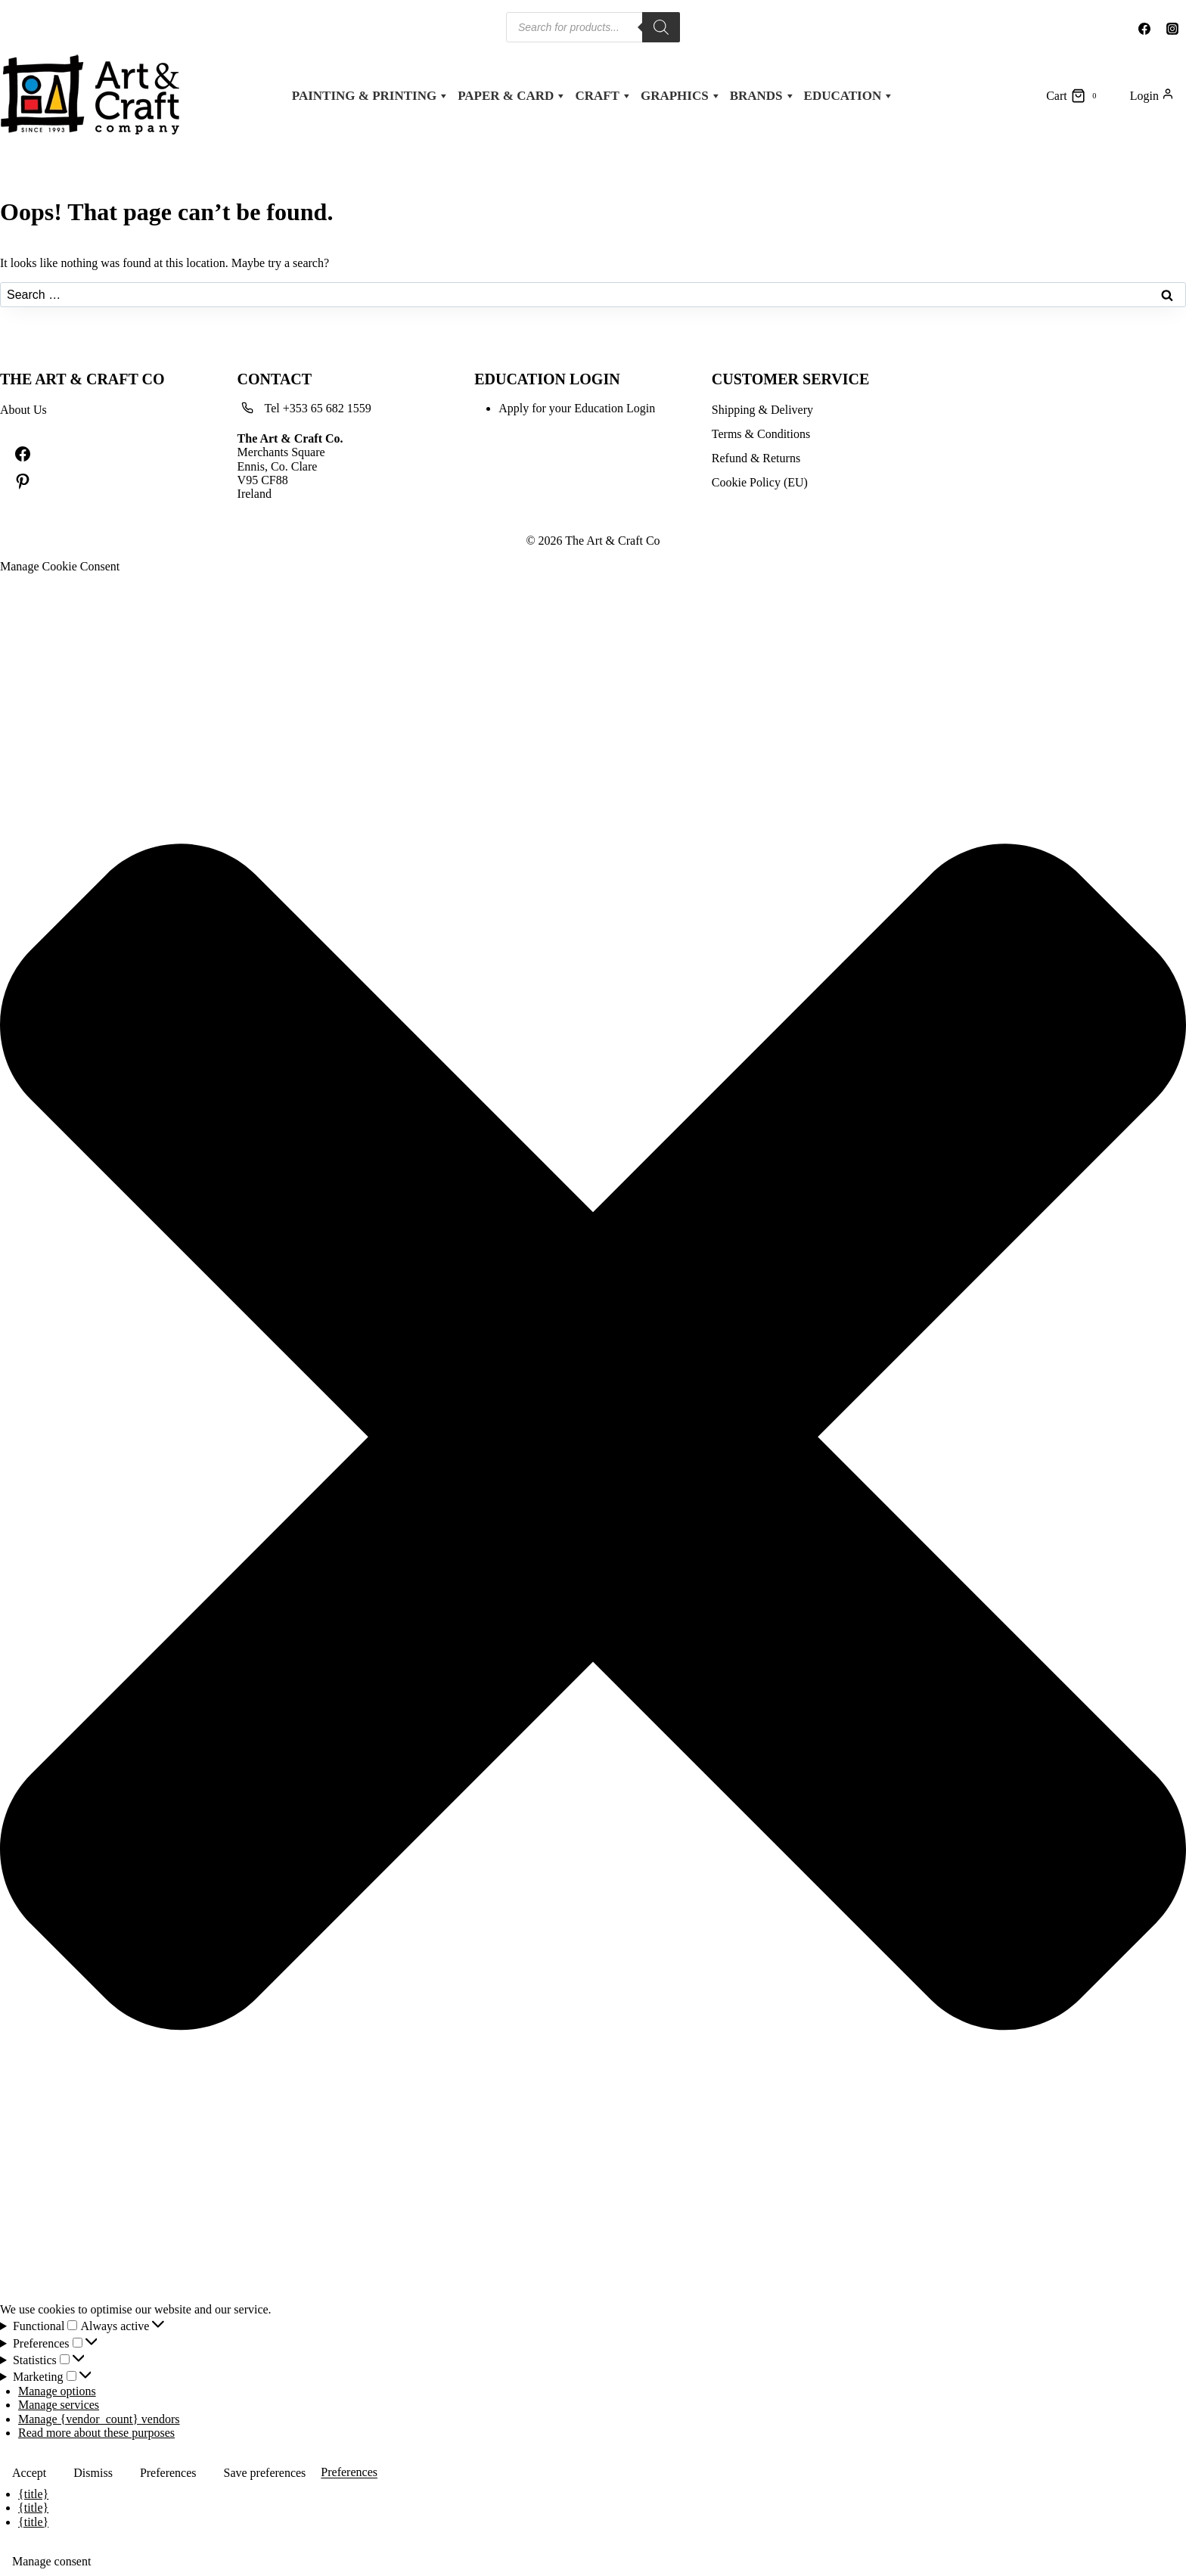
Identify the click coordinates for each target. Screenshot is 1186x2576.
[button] (593, 1438)
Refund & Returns (756, 458)
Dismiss (93, 2472)
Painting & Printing (370, 96)
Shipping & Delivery (762, 409)
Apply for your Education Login (576, 408)
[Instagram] (1172, 29)
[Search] (661, 27)
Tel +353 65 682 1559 (318, 408)
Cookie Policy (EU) (760, 482)
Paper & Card (512, 96)
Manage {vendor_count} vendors (99, 2419)
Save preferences (265, 2472)
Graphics (681, 96)
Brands (763, 96)
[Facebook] (1144, 29)
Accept (29, 2472)
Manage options (57, 2391)
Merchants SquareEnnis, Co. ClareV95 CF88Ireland (290, 466)
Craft (603, 96)
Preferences (168, 2472)
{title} (33, 2493)
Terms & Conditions (761, 433)
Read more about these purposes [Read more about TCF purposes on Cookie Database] (96, 2432)
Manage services (58, 2404)
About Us (23, 409)
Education (849, 96)
